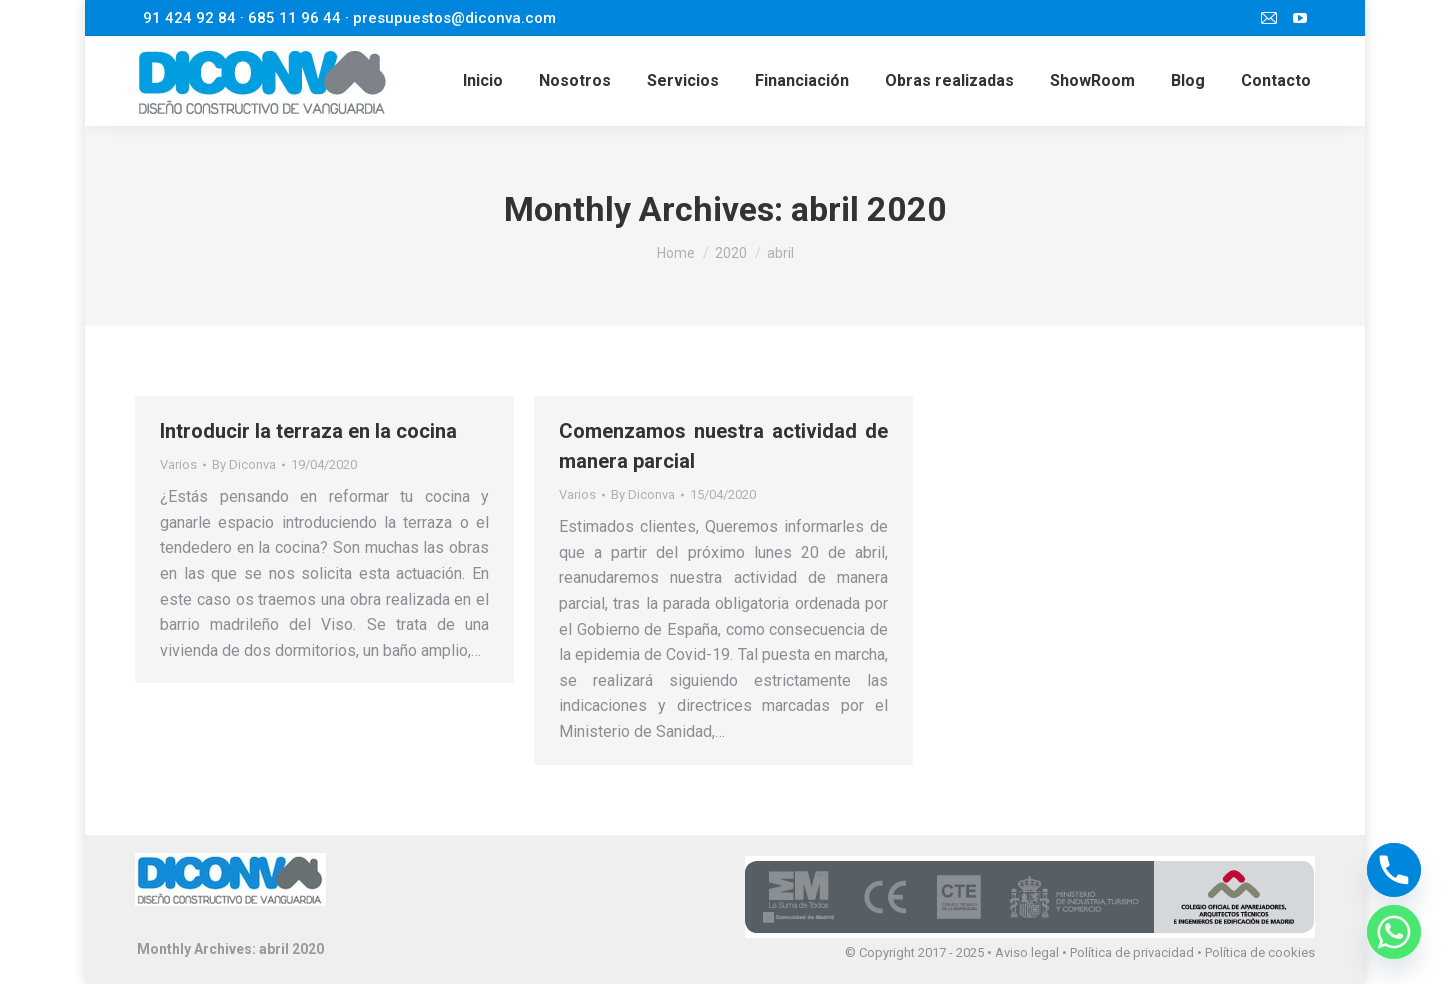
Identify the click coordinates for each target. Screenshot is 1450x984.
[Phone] (1394, 870)
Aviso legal (1027, 952)
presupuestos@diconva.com (454, 18)
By (244, 464)
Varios (178, 464)
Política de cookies (1260, 952)
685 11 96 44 (294, 18)
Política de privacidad (1132, 952)
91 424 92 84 (189, 18)
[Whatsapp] (1394, 932)
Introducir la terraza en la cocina (308, 431)
